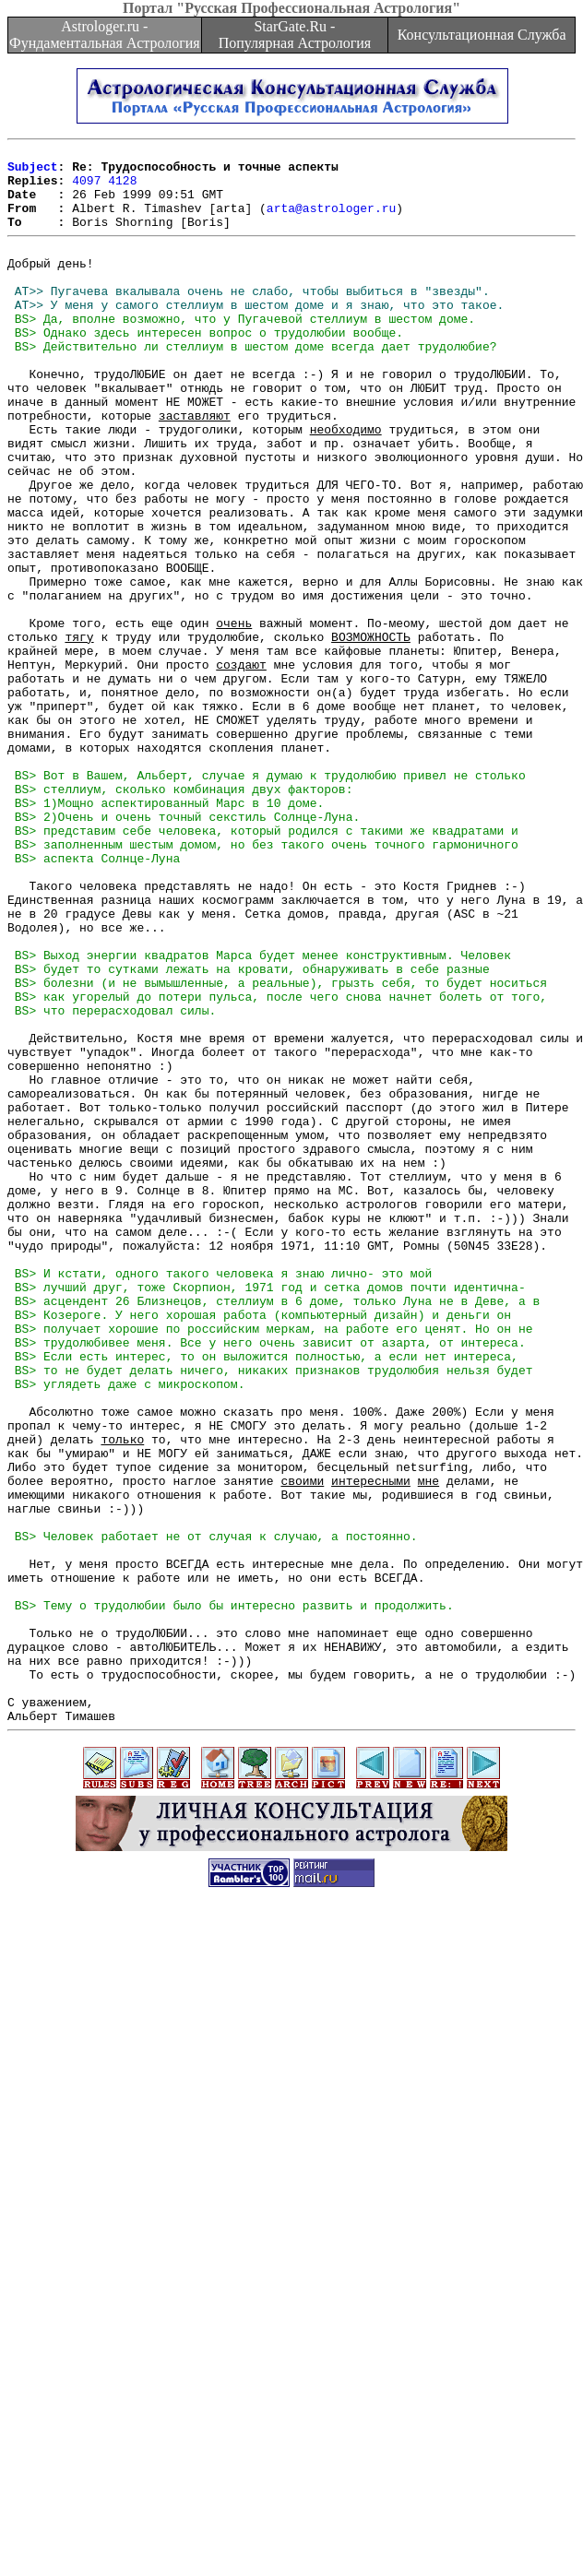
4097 (86, 188)
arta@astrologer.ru (331, 221)
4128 (122, 188)
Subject (32, 171)
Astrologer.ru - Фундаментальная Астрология (104, 34)
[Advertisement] (173, 2385)
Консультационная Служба (482, 34)
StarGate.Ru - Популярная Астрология (295, 34)
